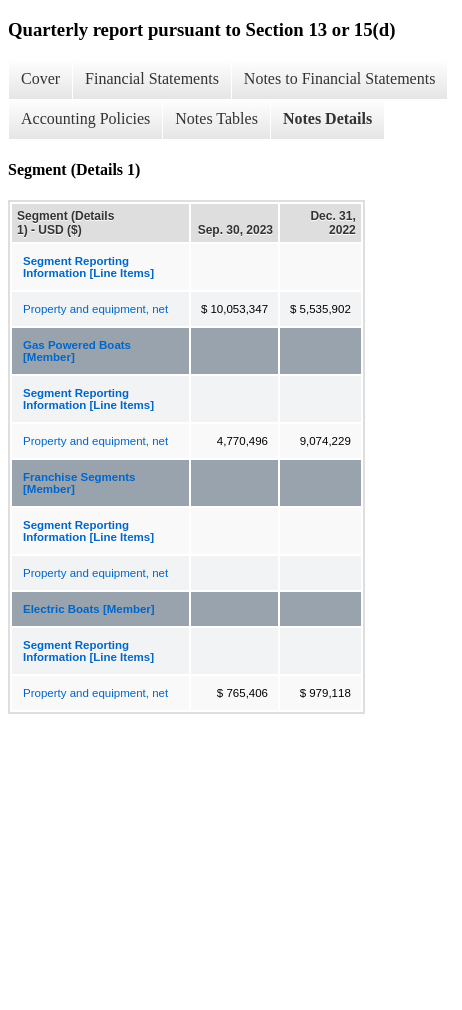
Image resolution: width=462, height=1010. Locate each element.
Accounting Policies (85, 118)
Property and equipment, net (95, 309)
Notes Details (327, 118)
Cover (40, 78)
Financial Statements (152, 78)
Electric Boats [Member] (89, 609)
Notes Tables (216, 118)
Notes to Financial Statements (340, 78)
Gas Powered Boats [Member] (77, 351)
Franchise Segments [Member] (79, 483)
